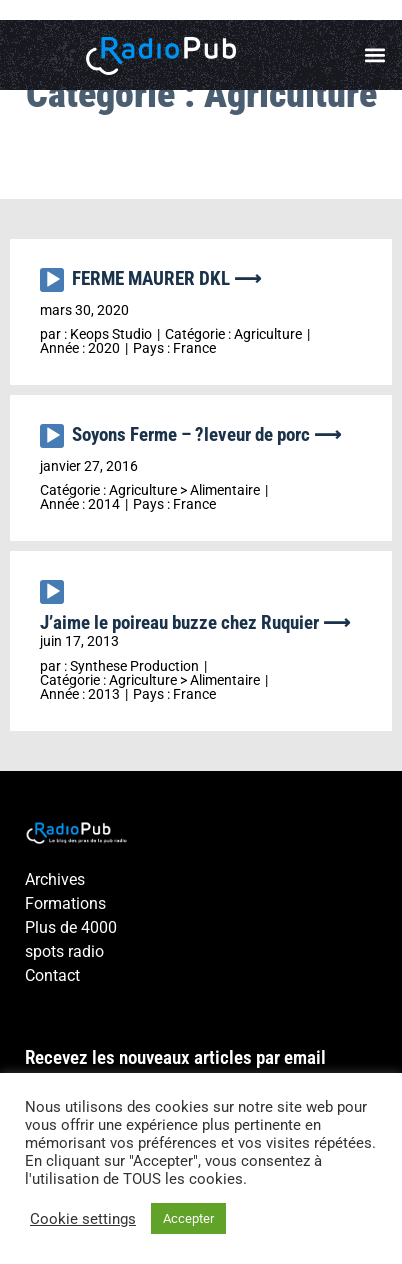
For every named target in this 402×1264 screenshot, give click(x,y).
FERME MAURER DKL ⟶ (166, 278)
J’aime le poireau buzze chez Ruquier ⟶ (195, 622)
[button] (375, 55)
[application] (56, 285)
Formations (65, 903)
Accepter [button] (188, 1218)
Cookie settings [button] (83, 1219)
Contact (52, 975)
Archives (55, 879)
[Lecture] (52, 280)
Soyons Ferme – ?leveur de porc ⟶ (206, 434)
